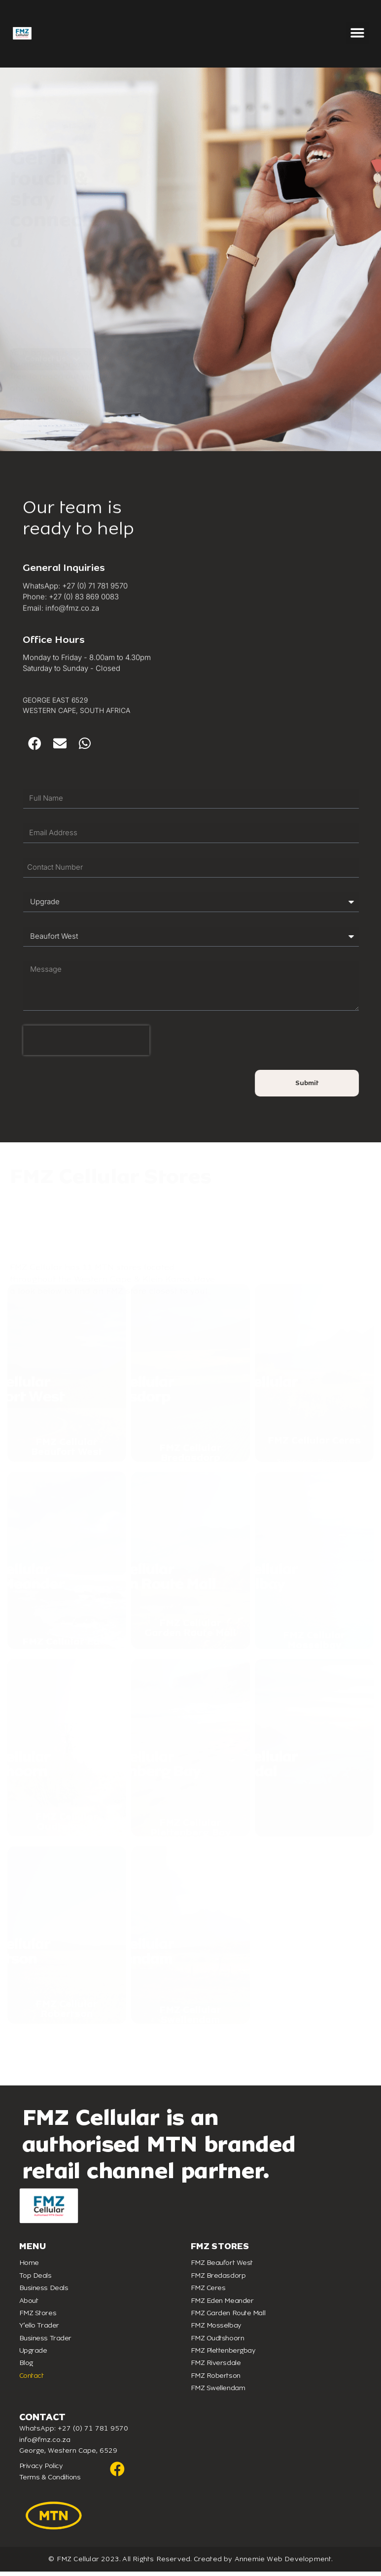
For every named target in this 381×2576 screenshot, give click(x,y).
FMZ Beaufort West (222, 2266)
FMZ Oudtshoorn (217, 2342)
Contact (31, 2379)
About (28, 2304)
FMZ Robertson (216, 2379)
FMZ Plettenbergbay (223, 2354)
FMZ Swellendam (218, 2392)
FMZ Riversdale (216, 2367)
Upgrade (33, 2354)
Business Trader (45, 2342)
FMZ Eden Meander (222, 2304)
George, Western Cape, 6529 (68, 2454)
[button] (357, 33)
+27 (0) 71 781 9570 (93, 2432)
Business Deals (44, 2291)
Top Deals (35, 2279)
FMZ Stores (38, 2317)
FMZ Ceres (208, 2291)
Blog (26, 2367)
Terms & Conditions (50, 2481)
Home (29, 2266)
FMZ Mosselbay (216, 2329)
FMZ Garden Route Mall (228, 2317)
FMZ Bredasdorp (218, 2279)
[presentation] (138, 1044)
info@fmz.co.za (44, 2443)
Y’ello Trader (39, 2329)
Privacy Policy (41, 2469)
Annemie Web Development (283, 2563)
